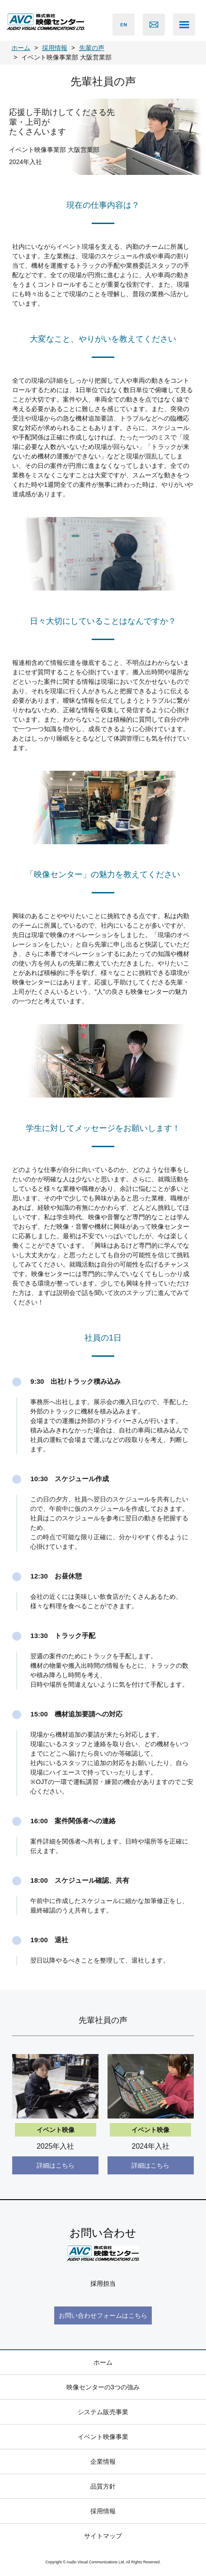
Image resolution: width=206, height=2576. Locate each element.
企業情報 (103, 2461)
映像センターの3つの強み (103, 2387)
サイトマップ (103, 2535)
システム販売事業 (103, 2412)
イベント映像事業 (103, 2436)
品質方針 (103, 2486)
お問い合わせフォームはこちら (103, 2315)
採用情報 (103, 2511)
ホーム (103, 2362)
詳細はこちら (56, 2165)
